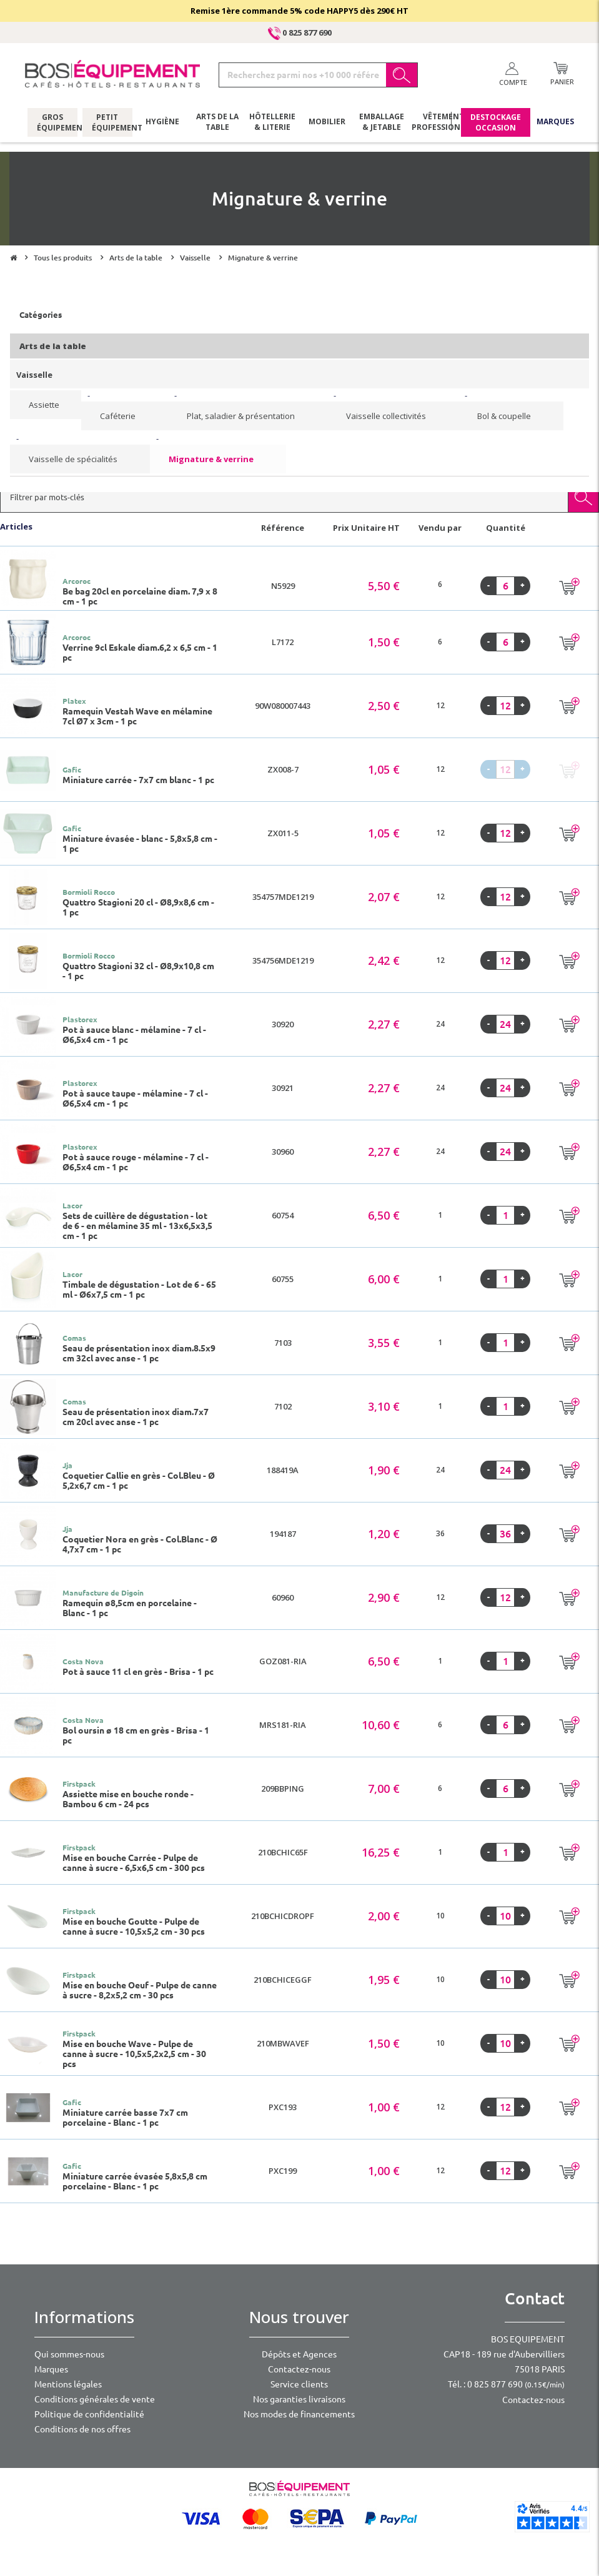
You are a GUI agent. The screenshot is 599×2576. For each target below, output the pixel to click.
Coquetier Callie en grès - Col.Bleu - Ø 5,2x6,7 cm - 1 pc (138, 1481)
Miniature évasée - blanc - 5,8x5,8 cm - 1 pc (139, 844)
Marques (555, 121)
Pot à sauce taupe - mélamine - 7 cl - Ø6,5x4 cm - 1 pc (135, 1098)
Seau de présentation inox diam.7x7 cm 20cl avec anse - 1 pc (135, 1417)
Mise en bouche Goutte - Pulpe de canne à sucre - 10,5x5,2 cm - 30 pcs (133, 1927)
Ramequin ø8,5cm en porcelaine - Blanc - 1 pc (129, 1608)
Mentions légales (68, 2384)
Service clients (299, 2384)
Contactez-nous (299, 2369)
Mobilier (327, 121)
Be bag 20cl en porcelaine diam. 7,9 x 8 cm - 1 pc (139, 596)
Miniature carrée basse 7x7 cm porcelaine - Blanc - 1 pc (125, 2118)
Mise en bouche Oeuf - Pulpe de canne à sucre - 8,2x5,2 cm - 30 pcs (139, 1990)
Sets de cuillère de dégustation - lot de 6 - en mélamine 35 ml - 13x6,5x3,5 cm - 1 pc (137, 1226)
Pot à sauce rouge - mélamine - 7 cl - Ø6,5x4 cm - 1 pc (135, 1162)
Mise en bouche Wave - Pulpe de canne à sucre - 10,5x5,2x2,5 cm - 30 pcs (134, 2054)
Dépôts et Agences (299, 2354)
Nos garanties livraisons (299, 2399)
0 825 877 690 (300, 32)
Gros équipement (52, 121)
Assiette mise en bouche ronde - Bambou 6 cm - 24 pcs (128, 1799)
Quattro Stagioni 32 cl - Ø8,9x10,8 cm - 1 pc (138, 971)
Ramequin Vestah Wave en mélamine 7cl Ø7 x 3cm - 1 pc (137, 716)
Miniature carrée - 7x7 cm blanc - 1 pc (138, 780)
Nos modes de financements (299, 2414)
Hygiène (162, 121)
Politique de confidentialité (89, 2414)
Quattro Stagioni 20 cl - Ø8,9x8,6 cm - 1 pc (138, 907)
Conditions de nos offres (82, 2429)
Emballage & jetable (381, 121)
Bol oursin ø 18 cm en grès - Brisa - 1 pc (135, 1735)
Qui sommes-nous (69, 2354)
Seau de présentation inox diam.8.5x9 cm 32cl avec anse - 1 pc (138, 1353)
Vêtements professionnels (442, 121)
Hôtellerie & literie (272, 121)
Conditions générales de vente (94, 2399)
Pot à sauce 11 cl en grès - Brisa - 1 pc (138, 1672)
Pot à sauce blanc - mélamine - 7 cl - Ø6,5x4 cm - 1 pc (134, 1035)
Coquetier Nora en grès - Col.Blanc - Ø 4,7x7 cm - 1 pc (139, 1544)
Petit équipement (107, 121)
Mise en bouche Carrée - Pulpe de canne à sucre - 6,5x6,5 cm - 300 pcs (133, 1863)
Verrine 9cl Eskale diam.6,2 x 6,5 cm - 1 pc (139, 653)
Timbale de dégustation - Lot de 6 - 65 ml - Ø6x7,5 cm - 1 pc (139, 1290)
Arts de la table (217, 121)
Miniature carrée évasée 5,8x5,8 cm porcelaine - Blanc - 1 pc (134, 2181)
